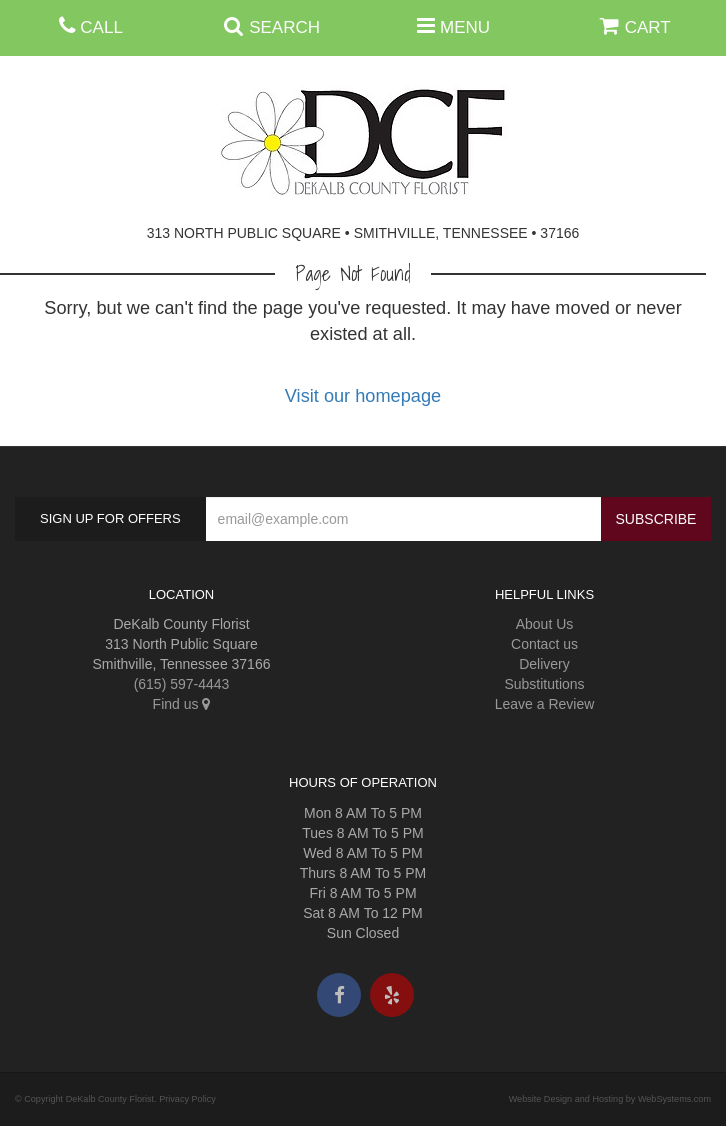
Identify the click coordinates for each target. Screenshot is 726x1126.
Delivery (544, 664)
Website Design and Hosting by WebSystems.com (610, 1099)
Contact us (544, 644)
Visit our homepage (363, 396)
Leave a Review (545, 704)
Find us (182, 704)
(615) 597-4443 (182, 684)
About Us (545, 624)
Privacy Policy (187, 1099)
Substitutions (544, 684)
